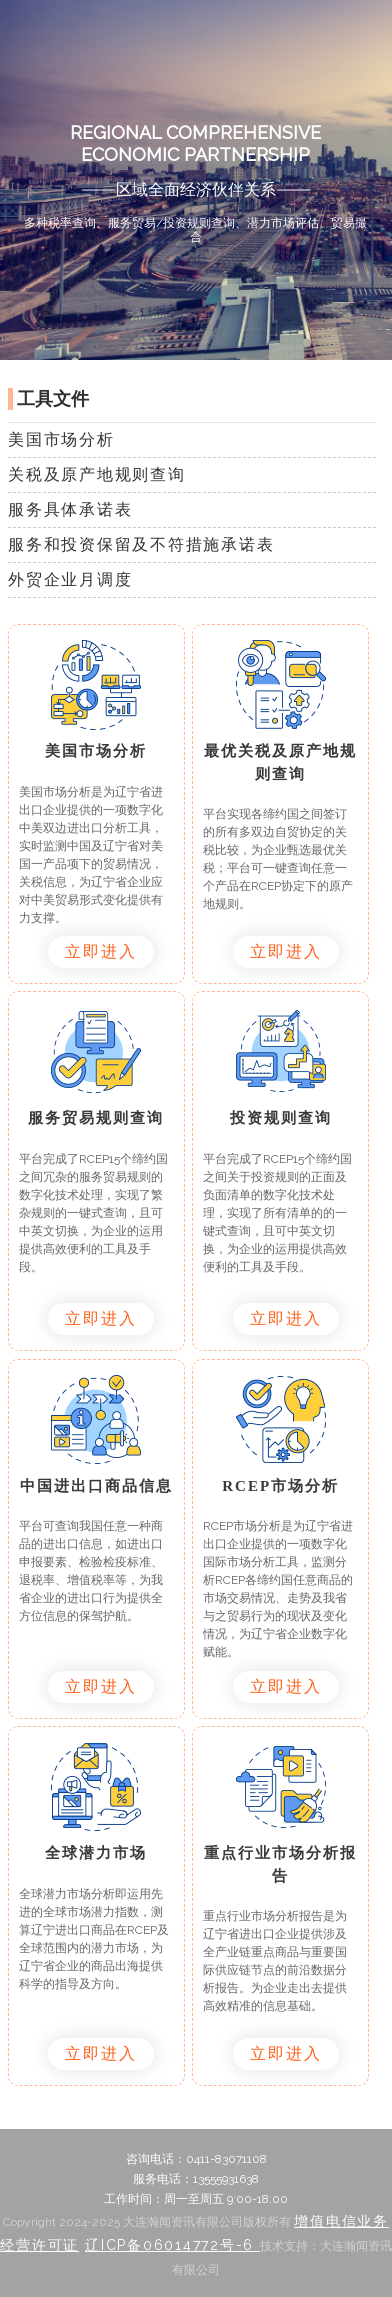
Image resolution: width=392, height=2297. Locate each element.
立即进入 (101, 951)
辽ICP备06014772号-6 (172, 2245)
